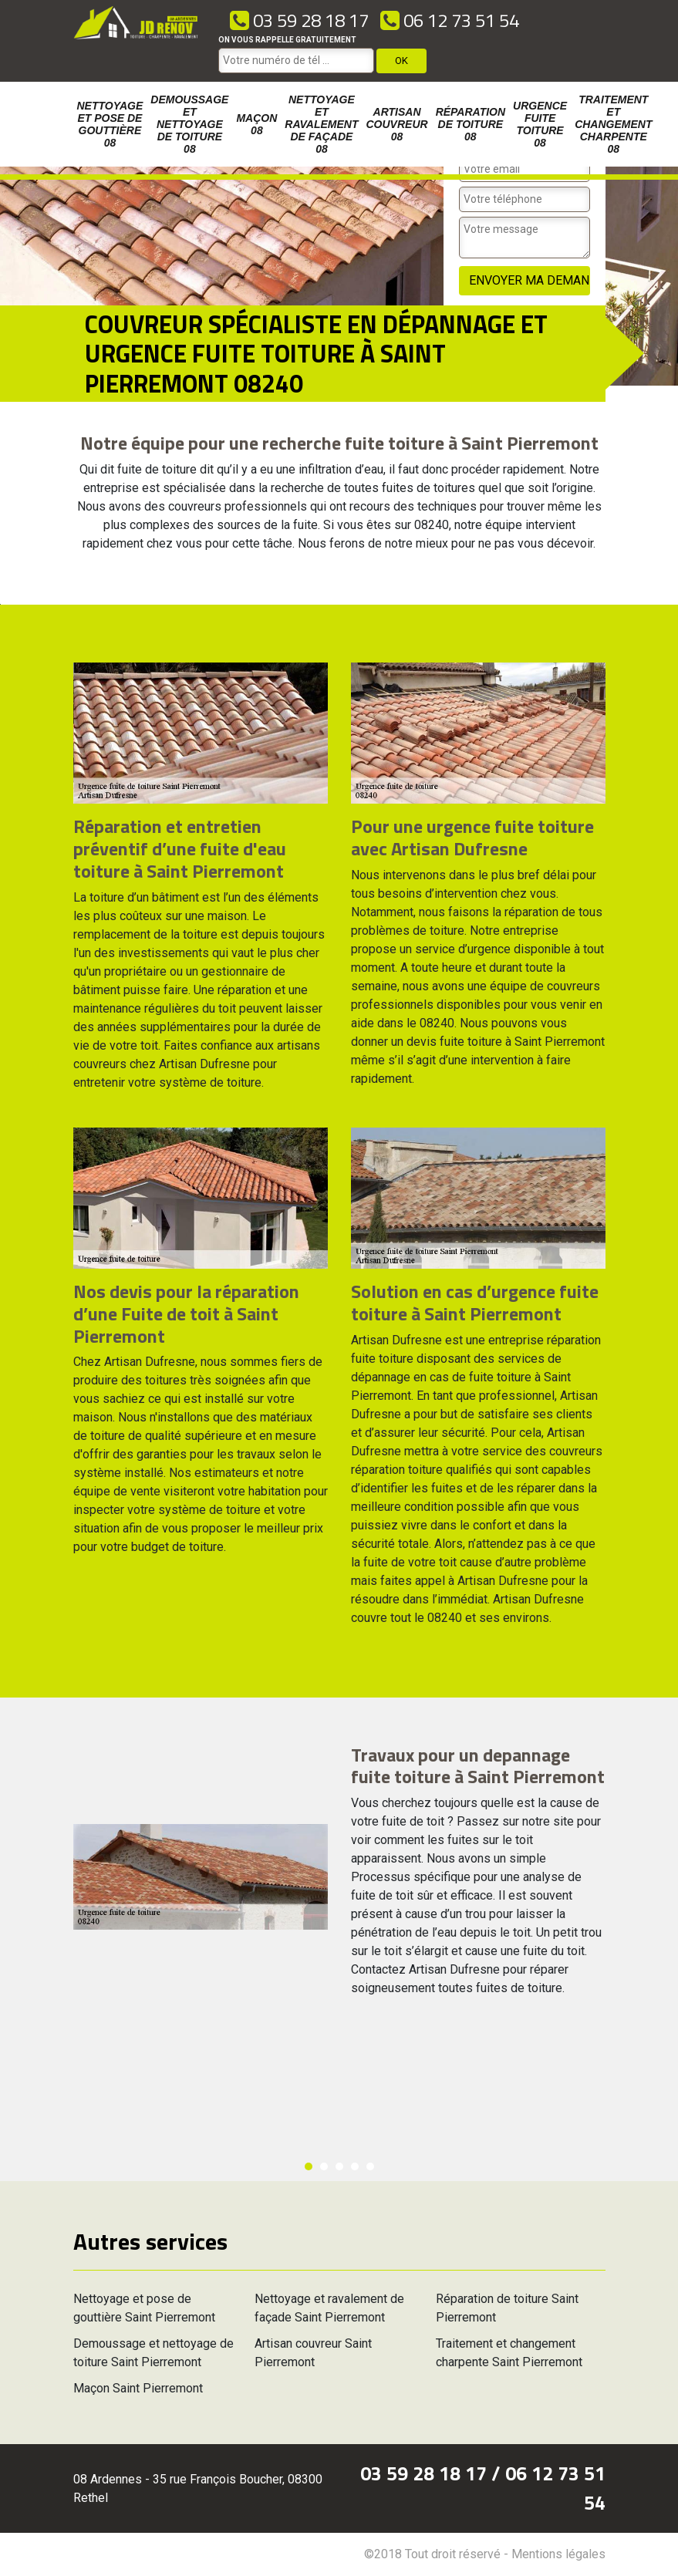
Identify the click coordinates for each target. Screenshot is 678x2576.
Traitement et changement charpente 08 (613, 124)
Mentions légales (558, 2554)
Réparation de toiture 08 (470, 124)
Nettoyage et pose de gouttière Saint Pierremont (144, 2308)
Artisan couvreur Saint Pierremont (313, 2352)
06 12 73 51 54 (449, 20)
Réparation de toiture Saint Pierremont (507, 2308)
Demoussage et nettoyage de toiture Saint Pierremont (153, 2352)
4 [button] (355, 2166)
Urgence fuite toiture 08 (540, 124)
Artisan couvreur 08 (397, 124)
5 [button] (370, 2166)
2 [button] (324, 2166)
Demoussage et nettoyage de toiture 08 (189, 124)
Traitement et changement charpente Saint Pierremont (509, 2352)
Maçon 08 (256, 124)
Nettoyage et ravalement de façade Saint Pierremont (329, 2308)
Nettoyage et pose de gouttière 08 (110, 124)
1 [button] (308, 2166)
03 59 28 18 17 (299, 20)
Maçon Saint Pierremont (138, 2388)
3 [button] (339, 2166)
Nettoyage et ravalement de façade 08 (321, 124)
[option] (0, 604)
